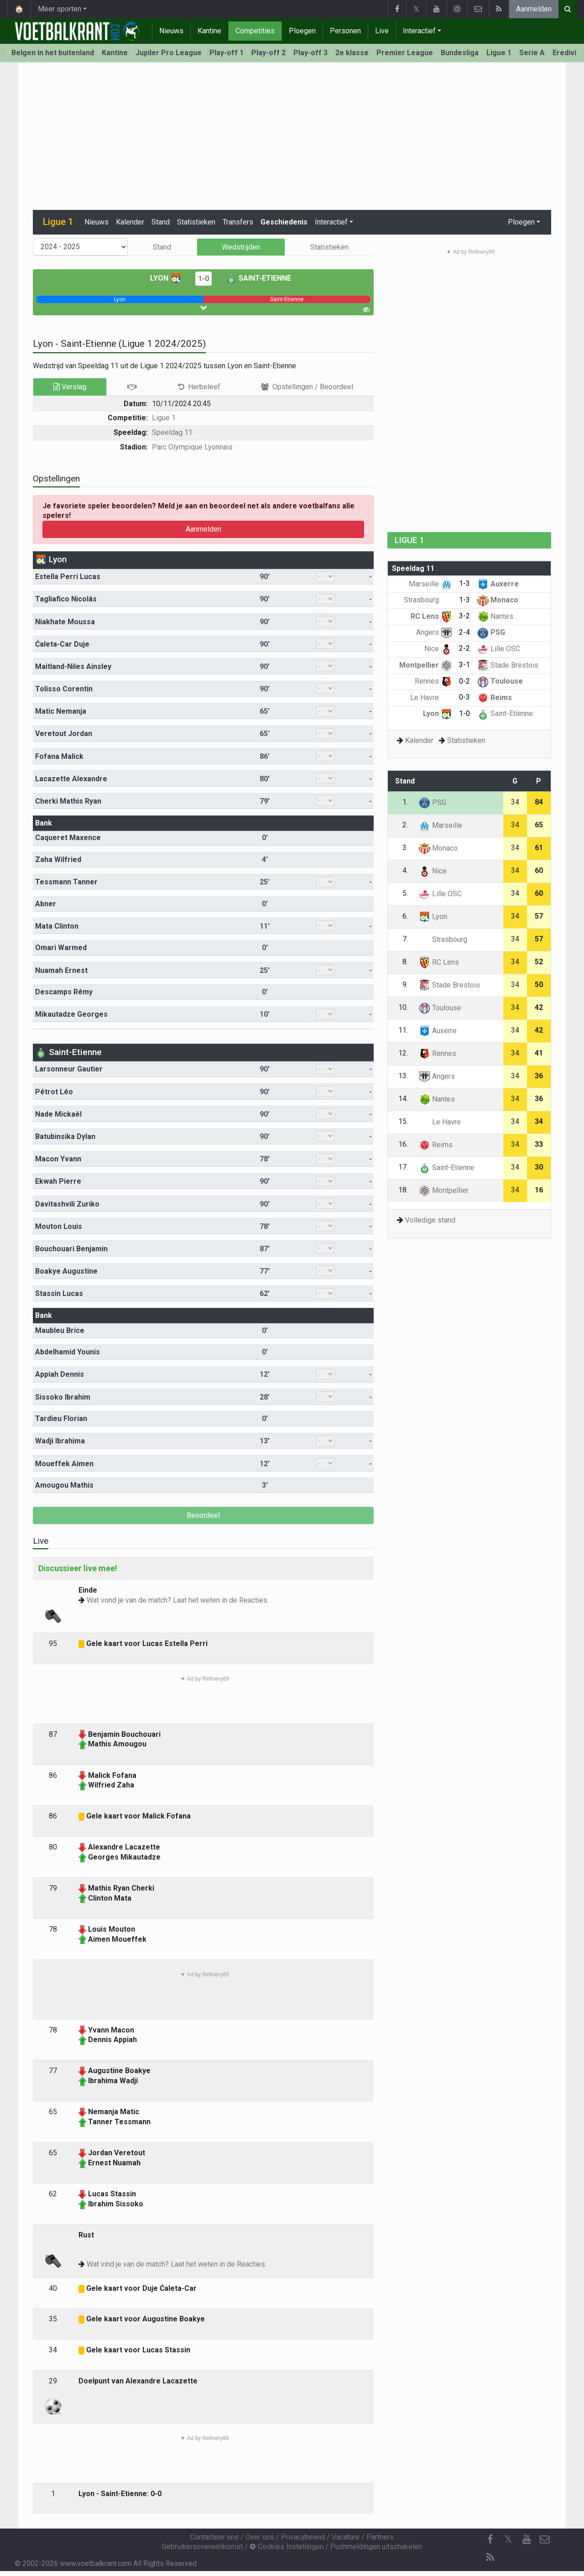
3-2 (464, 615)
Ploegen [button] (521, 222)
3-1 (464, 664)
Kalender (130, 222)
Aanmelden (534, 9)
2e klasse (352, 52)
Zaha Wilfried (58, 859)
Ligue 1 (498, 52)
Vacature (346, 2537)
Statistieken (196, 222)
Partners (380, 2537)
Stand (160, 222)
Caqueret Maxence (68, 837)
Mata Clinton (56, 926)
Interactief (419, 30)
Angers (434, 632)
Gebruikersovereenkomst (202, 2546)
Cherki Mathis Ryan (68, 801)
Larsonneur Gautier (69, 1069)
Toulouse (500, 681)
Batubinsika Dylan (65, 1136)
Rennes (433, 681)
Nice (438, 648)
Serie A (532, 52)
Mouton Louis (58, 1226)
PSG (491, 632)
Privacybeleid (303, 2537)
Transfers (238, 222)
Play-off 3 (310, 52)
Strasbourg (428, 600)
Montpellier (425, 665)
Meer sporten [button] (59, 9)
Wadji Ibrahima (60, 1441)
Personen (345, 30)
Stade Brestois (507, 665)
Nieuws (171, 30)
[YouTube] (526, 2539)
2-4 (464, 632)
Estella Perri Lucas (67, 576)
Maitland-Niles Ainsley (73, 666)
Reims (494, 697)
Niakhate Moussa (65, 621)
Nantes (495, 616)
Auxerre (498, 584)
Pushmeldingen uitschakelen (376, 2546)
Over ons (259, 2537)
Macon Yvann (58, 1159)
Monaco (497, 600)
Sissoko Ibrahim (62, 1397)
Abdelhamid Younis (67, 1352)
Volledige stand (430, 1220)
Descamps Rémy (64, 992)
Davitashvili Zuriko (67, 1204)
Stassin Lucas (59, 1293)
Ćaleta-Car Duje (62, 644)
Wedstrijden (241, 247)
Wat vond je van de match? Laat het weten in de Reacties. (178, 1600)
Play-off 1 (226, 52)
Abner (45, 903)
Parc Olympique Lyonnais (192, 447)
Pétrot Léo (54, 1091)
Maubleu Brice (59, 1330)
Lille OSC (498, 648)
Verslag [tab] (69, 386)
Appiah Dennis (59, 1374)
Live (382, 30)
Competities (255, 30)
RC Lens (431, 616)
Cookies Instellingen (286, 2546)
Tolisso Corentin (64, 688)
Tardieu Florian (61, 1418)
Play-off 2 (268, 52)
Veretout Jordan (63, 733)
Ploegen (302, 30)
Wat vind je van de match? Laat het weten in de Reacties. (176, 2264)
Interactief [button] (331, 222)
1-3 (464, 583)
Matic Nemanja (60, 711)
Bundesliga (460, 52)
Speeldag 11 (172, 432)
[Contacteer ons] (545, 2539)
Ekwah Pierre (58, 1181)
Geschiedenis (284, 222)
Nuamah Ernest (61, 970)
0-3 (464, 697)
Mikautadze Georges (71, 1014)
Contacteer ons (214, 2537)
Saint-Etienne (258, 278)
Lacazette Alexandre (71, 778)
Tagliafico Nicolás (66, 599)
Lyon (166, 278)
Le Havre (431, 697)
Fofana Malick (59, 756)
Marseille (430, 584)
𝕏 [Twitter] (508, 2539)
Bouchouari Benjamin (71, 1248)
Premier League (404, 52)
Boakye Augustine (66, 1271)
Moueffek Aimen (64, 1463)
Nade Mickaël (58, 1114)
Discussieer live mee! (77, 1568)
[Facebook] (490, 2539)
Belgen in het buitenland (52, 52)
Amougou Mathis (64, 1485)
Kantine (209, 30)
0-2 (464, 681)
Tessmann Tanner (66, 882)
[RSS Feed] (490, 2558)
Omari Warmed (61, 947)
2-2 (464, 648)
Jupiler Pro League (169, 52)
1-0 (203, 278)
